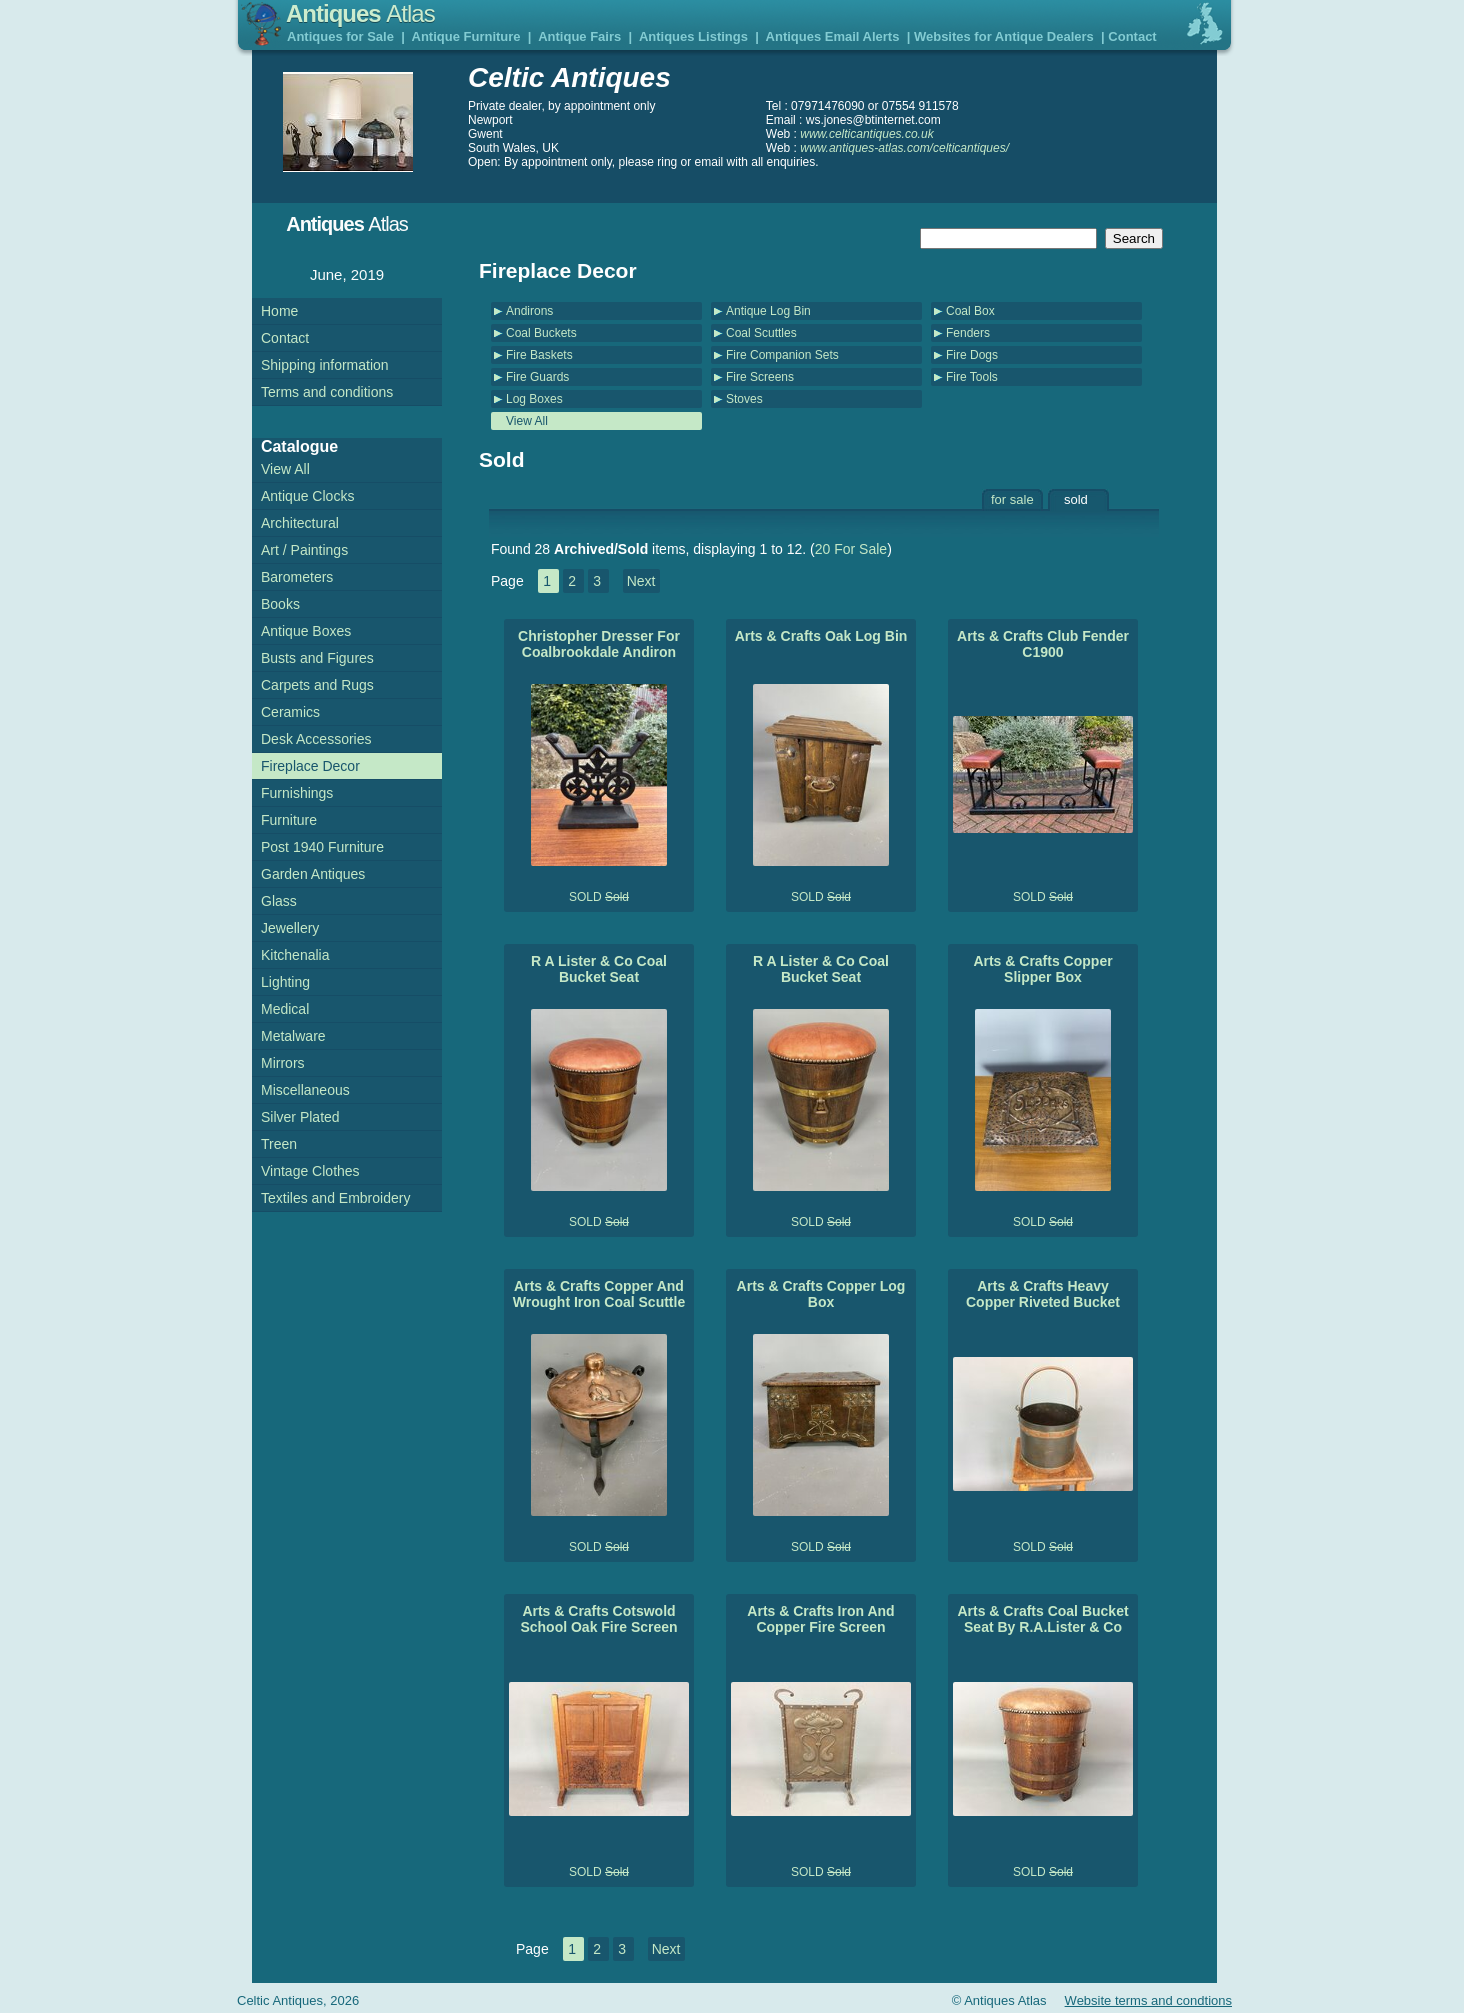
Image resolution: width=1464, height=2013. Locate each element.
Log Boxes (534, 399)
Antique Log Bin (768, 311)
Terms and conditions (327, 392)
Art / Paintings (304, 550)
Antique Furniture (466, 36)
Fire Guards (537, 377)
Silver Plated (300, 1117)
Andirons (529, 311)
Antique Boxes (306, 631)
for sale (1012, 499)
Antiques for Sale (340, 36)
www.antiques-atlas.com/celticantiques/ (904, 148)
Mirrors (283, 1063)
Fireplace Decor (310, 766)
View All (527, 421)
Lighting (285, 982)
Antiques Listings (693, 36)
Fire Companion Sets (782, 355)
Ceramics (290, 712)
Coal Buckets (541, 333)
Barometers (297, 577)
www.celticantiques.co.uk (866, 134)
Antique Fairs (579, 36)
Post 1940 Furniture (322, 847)
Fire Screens (760, 377)
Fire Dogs (972, 355)
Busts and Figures (317, 658)
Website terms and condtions (1148, 2000)
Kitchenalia (295, 955)
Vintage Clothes (310, 1171)
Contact (1132, 36)
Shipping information (325, 365)
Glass (279, 901)
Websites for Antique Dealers (1004, 36)
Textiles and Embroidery (335, 1198)
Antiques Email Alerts (833, 36)
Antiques (360, 13)
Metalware (293, 1036)
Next (641, 581)
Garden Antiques (313, 874)
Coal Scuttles (761, 333)
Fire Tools (972, 377)
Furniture (289, 820)
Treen (279, 1144)
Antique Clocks (307, 496)
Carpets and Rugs (317, 685)
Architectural (300, 523)
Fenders (968, 333)
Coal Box (970, 311)
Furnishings (297, 793)
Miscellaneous (305, 1090)
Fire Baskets (539, 355)
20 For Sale (851, 549)
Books (280, 604)
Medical (285, 1009)
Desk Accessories (316, 739)
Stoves (744, 399)
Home (279, 311)
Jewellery (290, 928)
